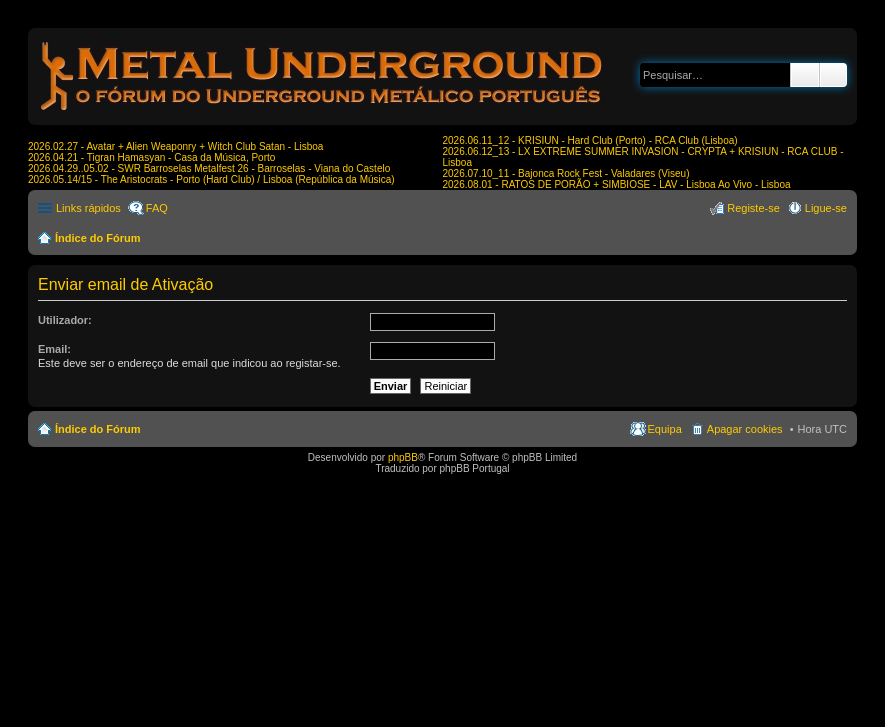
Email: (54, 349)
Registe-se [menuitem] (753, 208)
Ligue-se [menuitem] (826, 208)
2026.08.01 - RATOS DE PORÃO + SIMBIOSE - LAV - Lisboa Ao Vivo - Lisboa (617, 184)
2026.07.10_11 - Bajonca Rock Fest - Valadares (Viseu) (566, 173)
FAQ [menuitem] (157, 208)
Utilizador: (65, 320)
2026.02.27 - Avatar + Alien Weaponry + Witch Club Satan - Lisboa (175, 146)
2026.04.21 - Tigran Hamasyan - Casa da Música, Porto (151, 157)
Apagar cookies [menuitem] (745, 429)
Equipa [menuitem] (665, 429)
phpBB (403, 457)
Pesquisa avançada (833, 75)
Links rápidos (88, 208)
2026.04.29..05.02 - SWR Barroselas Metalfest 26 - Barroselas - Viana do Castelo (209, 168)
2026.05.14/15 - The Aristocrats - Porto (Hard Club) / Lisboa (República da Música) (211, 179)
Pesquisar (805, 75)
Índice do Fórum (98, 238)
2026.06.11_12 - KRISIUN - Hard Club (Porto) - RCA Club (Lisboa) (590, 140)
